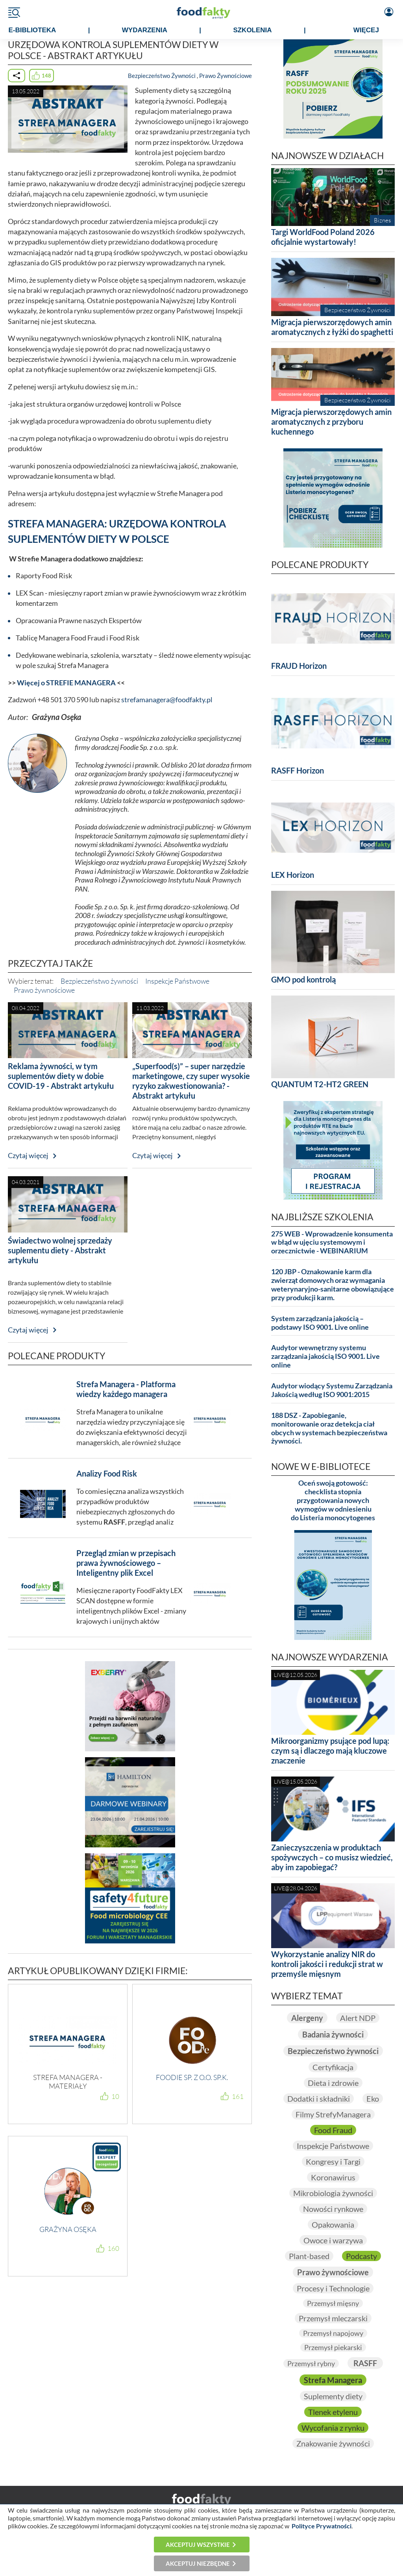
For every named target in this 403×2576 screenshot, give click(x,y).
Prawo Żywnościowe (225, 75)
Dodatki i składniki (318, 2098)
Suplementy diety (333, 2396)
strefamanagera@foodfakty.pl (167, 700)
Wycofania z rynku (332, 2427)
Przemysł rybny (311, 2363)
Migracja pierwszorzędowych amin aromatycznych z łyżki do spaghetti (332, 327)
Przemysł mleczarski (333, 2318)
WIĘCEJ (366, 30)
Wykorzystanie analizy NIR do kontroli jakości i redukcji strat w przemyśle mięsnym (327, 1963)
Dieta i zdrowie (333, 2082)
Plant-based (309, 2256)
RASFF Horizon (297, 770)
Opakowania (333, 2224)
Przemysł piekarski (333, 2347)
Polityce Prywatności (321, 2526)
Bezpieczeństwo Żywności (162, 75)
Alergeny (307, 2018)
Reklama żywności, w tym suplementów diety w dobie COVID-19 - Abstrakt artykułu (61, 1075)
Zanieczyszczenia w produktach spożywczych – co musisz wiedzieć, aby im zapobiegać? (332, 1857)
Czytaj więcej (28, 1155)
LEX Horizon (292, 874)
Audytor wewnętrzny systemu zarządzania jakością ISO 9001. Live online (325, 1356)
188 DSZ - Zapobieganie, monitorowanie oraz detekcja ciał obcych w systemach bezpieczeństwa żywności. (329, 1428)
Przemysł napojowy (333, 2333)
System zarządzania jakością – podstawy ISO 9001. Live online (320, 1322)
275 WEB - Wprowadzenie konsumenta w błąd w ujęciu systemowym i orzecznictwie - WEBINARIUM (332, 1242)
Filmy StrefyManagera (333, 2114)
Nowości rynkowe (333, 2208)
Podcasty (361, 2256)
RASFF (365, 2363)
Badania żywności (333, 2034)
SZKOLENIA (252, 30)
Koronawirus (333, 2177)
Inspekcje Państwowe (177, 981)
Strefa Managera (333, 2380)
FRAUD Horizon (299, 665)
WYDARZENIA (144, 30)
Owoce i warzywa (333, 2240)
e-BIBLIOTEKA (32, 30)
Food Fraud (333, 2130)
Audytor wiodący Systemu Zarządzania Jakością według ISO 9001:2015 (331, 1390)
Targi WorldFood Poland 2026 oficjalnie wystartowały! (323, 236)
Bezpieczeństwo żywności (99, 981)
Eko (372, 2098)
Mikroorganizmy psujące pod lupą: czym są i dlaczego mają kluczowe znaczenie (330, 1750)
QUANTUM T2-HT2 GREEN (319, 1084)
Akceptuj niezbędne (198, 2563)
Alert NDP (357, 2018)
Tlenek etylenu (333, 2412)
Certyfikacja (332, 2067)
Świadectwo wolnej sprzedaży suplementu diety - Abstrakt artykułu (60, 1250)
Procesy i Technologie (333, 2288)
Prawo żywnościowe (44, 990)
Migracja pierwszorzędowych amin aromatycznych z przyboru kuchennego (331, 421)
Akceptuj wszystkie (198, 2544)
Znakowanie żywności (333, 2443)
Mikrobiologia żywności (333, 2193)
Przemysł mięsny (333, 2303)
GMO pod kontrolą (303, 979)
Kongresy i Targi (333, 2161)
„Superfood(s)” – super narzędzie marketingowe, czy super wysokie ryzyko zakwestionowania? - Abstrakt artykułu (191, 1080)
